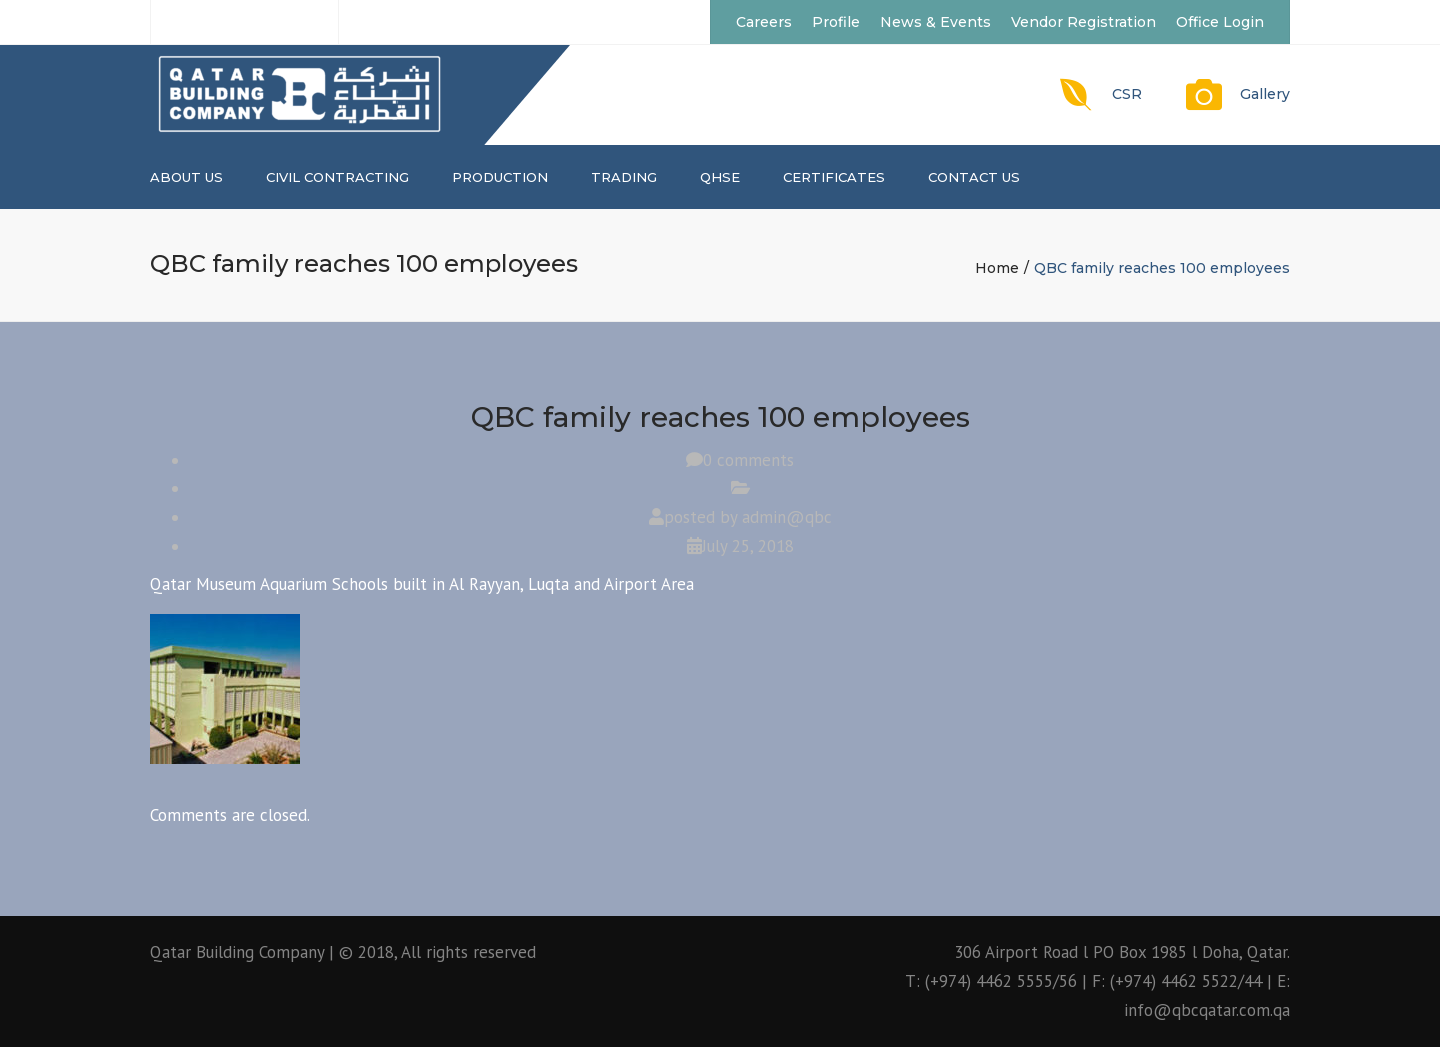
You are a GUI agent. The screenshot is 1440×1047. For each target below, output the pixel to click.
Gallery (1265, 94)
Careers (764, 22)
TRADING (624, 177)
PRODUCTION (500, 177)
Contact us (974, 177)
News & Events (935, 22)
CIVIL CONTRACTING (337, 177)
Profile (836, 22)
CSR (1127, 94)
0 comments (748, 460)
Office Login (1220, 22)
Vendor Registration (1083, 22)
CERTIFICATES (834, 177)
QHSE (720, 177)
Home (997, 268)
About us (186, 177)
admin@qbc (787, 517)
